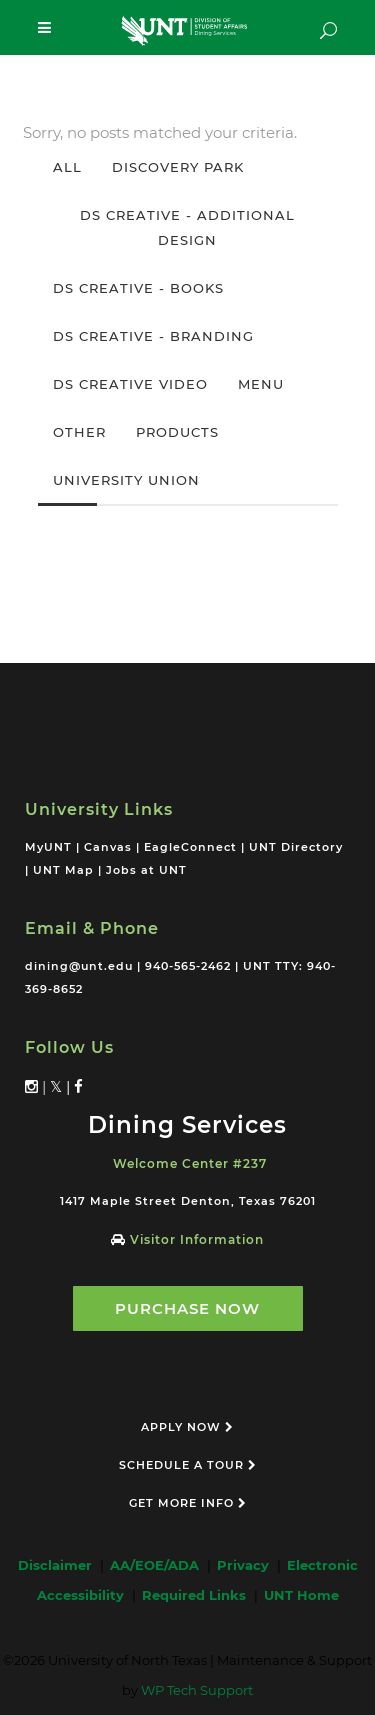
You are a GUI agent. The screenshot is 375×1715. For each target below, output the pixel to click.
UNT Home (301, 1595)
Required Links (198, 1595)
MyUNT (48, 847)
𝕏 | (62, 1086)
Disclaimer (59, 1565)
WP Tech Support (197, 1690)
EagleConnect (190, 847)
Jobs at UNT (146, 870)
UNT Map (63, 870)
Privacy (247, 1565)
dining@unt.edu (79, 966)
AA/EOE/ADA (158, 1565)
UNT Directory (296, 847)
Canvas (108, 847)
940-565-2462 (188, 966)
